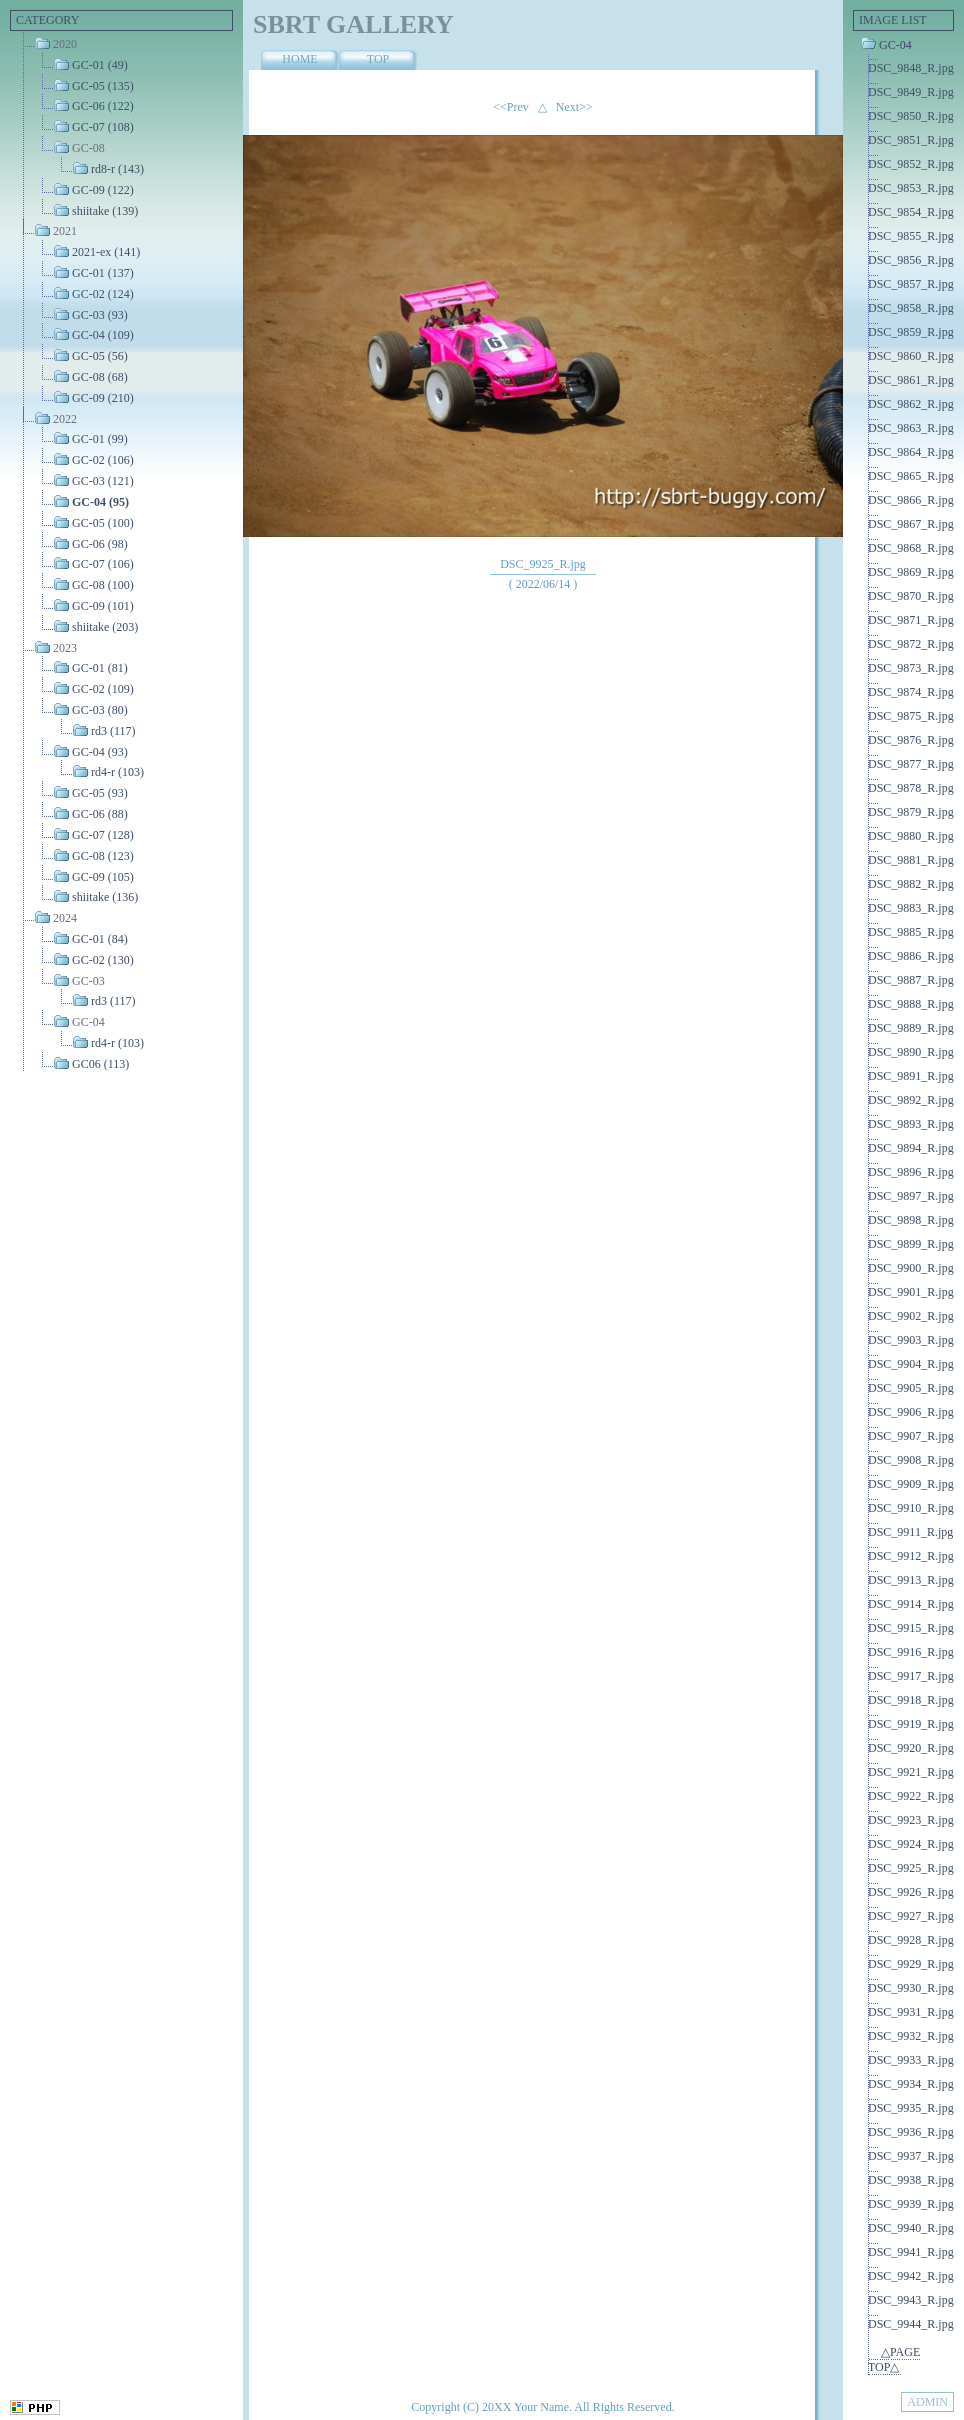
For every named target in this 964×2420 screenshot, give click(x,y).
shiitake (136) (105, 897)
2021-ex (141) (106, 252)
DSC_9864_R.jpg (911, 452)
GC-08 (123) (103, 856)
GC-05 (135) (103, 85)
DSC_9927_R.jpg (911, 1916)
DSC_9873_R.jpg (911, 668)
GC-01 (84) (100, 939)
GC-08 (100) (103, 585)
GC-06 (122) (103, 106)
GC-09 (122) (103, 190)
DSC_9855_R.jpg (911, 236)
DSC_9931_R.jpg (911, 2012)
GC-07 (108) (103, 127)
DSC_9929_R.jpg (911, 1964)
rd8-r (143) (117, 169)
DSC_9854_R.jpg (911, 212)
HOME (299, 59)
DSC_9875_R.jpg (911, 716)
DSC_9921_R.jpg (911, 1772)
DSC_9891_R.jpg (911, 1076)
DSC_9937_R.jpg (911, 2156)
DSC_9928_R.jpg (911, 1940)
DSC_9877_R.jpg (911, 764)
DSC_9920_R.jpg (911, 1748)
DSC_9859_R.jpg (911, 332)
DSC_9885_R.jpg (911, 932)
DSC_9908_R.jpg (911, 1460)
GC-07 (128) (103, 835)
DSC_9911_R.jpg (910, 1532)
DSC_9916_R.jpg (911, 1652)
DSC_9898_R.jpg (911, 1220)
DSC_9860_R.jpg (911, 356)
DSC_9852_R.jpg (911, 164)
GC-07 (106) (103, 564)
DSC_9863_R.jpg (911, 428)
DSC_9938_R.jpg (911, 2180)
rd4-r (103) (117, 772)
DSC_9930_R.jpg (911, 1988)
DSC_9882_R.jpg (911, 884)
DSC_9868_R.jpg (911, 548)
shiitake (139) (105, 210)
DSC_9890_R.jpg (911, 1052)
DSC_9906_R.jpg (911, 1412)
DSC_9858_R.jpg (911, 308)
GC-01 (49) (100, 65)
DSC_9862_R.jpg (911, 404)
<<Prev (511, 107)
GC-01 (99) (100, 439)
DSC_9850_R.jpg (911, 116)
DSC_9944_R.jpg (911, 2324)
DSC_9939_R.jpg (911, 2204)
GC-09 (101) (103, 606)
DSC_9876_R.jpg (911, 740)
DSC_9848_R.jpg (911, 68)
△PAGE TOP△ (894, 2359)
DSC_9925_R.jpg (911, 1868)
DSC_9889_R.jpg (911, 1028)
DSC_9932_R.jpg (911, 2036)
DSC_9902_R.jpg (911, 1316)
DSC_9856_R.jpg (911, 260)
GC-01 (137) (103, 273)
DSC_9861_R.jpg (911, 380)
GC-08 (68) (100, 377)
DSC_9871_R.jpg (911, 620)
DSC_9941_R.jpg (911, 2252)
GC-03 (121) (103, 481)
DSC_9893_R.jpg (911, 1124)
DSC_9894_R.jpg (911, 1148)
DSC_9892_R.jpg (911, 1100)
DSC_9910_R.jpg (911, 1508)
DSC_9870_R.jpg (911, 596)
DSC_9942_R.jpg (911, 2276)
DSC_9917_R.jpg (911, 1676)
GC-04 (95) (100, 502)
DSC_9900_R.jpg (911, 1268)
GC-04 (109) (103, 335)
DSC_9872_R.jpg (911, 644)
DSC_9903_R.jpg (911, 1340)
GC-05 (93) (100, 793)
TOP (378, 59)
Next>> (574, 107)
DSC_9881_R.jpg (911, 860)
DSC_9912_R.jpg (911, 1556)
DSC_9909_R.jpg (911, 1484)
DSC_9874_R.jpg (911, 692)
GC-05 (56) (100, 356)
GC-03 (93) (100, 314)
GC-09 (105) (103, 876)
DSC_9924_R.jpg (911, 1844)
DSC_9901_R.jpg (911, 1292)
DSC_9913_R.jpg (911, 1580)
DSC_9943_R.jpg (911, 2300)
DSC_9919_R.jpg (911, 1724)
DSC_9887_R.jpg (911, 980)
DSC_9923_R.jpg (911, 1820)
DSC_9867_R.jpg (911, 524)
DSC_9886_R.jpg (911, 956)
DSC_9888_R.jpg (911, 1004)
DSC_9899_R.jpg (911, 1244)
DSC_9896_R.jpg (911, 1172)
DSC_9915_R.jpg (911, 1628)
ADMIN (927, 2402)
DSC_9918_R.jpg (911, 1700)
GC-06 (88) (100, 814)
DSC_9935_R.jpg (911, 2108)
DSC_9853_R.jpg (911, 188)
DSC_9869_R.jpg (911, 572)
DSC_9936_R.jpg (911, 2132)
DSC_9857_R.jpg (911, 284)
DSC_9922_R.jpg (911, 1796)
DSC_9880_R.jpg (911, 836)
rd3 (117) (113, 731)
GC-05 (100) (103, 523)
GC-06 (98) (100, 543)
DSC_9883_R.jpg (911, 908)
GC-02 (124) (103, 294)
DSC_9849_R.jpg (911, 92)
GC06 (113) (100, 1064)
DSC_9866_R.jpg (911, 500)
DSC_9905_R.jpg (911, 1388)
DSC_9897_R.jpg (911, 1196)
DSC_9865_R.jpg (911, 476)
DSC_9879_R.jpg (911, 812)
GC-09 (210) (103, 398)
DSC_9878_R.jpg (911, 788)
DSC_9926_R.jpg (911, 1892)
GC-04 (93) (100, 751)
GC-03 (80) (100, 710)
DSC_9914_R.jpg (911, 1604)
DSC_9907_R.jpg (911, 1436)
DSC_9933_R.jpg (911, 2060)
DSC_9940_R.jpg (911, 2228)
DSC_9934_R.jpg (911, 2084)
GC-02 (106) (103, 460)
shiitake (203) (105, 627)
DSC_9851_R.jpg (911, 140)
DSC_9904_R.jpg (911, 1364)
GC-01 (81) (100, 668)
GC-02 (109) (103, 689)
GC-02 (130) (103, 960)
